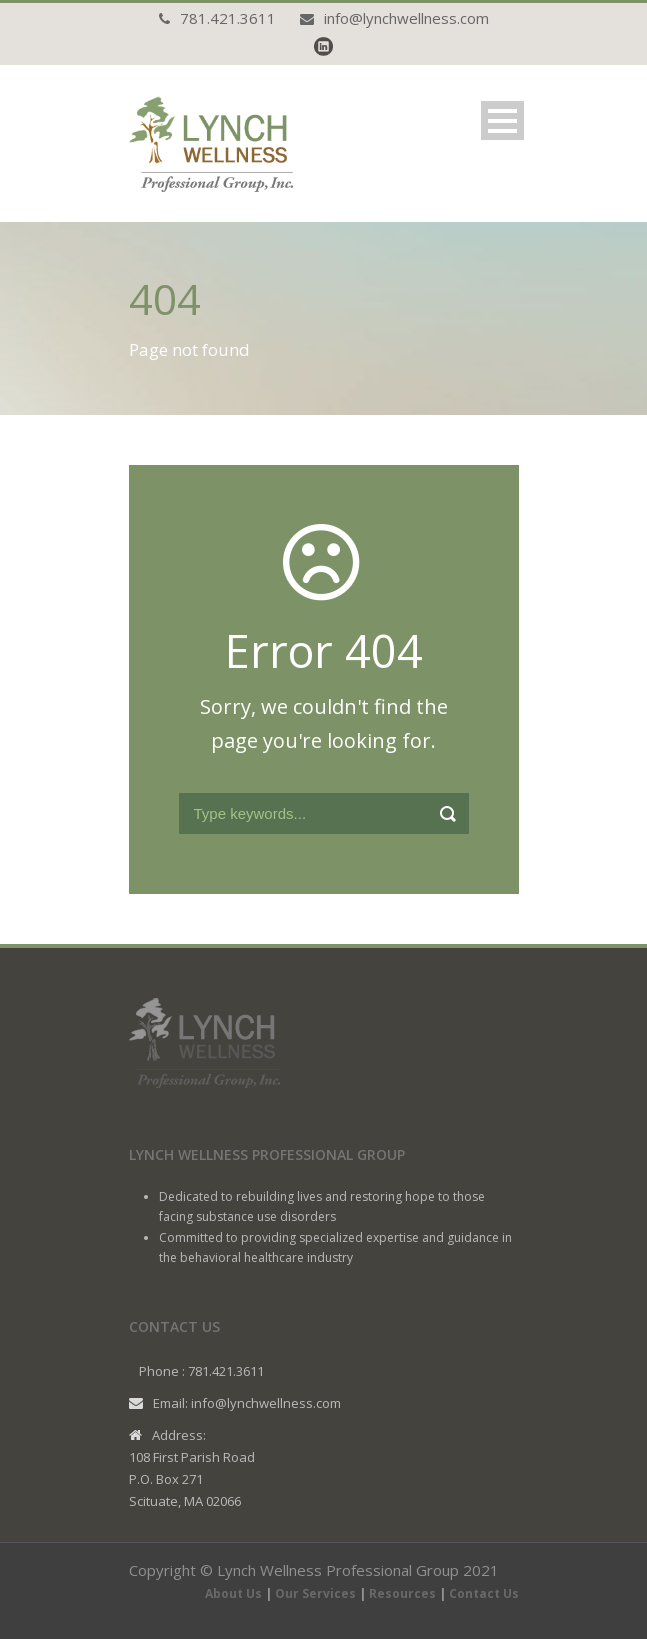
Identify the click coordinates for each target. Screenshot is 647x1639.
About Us (233, 1593)
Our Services (315, 1593)
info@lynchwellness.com (406, 18)
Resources (402, 1593)
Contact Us (484, 1593)
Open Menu (502, 120)
